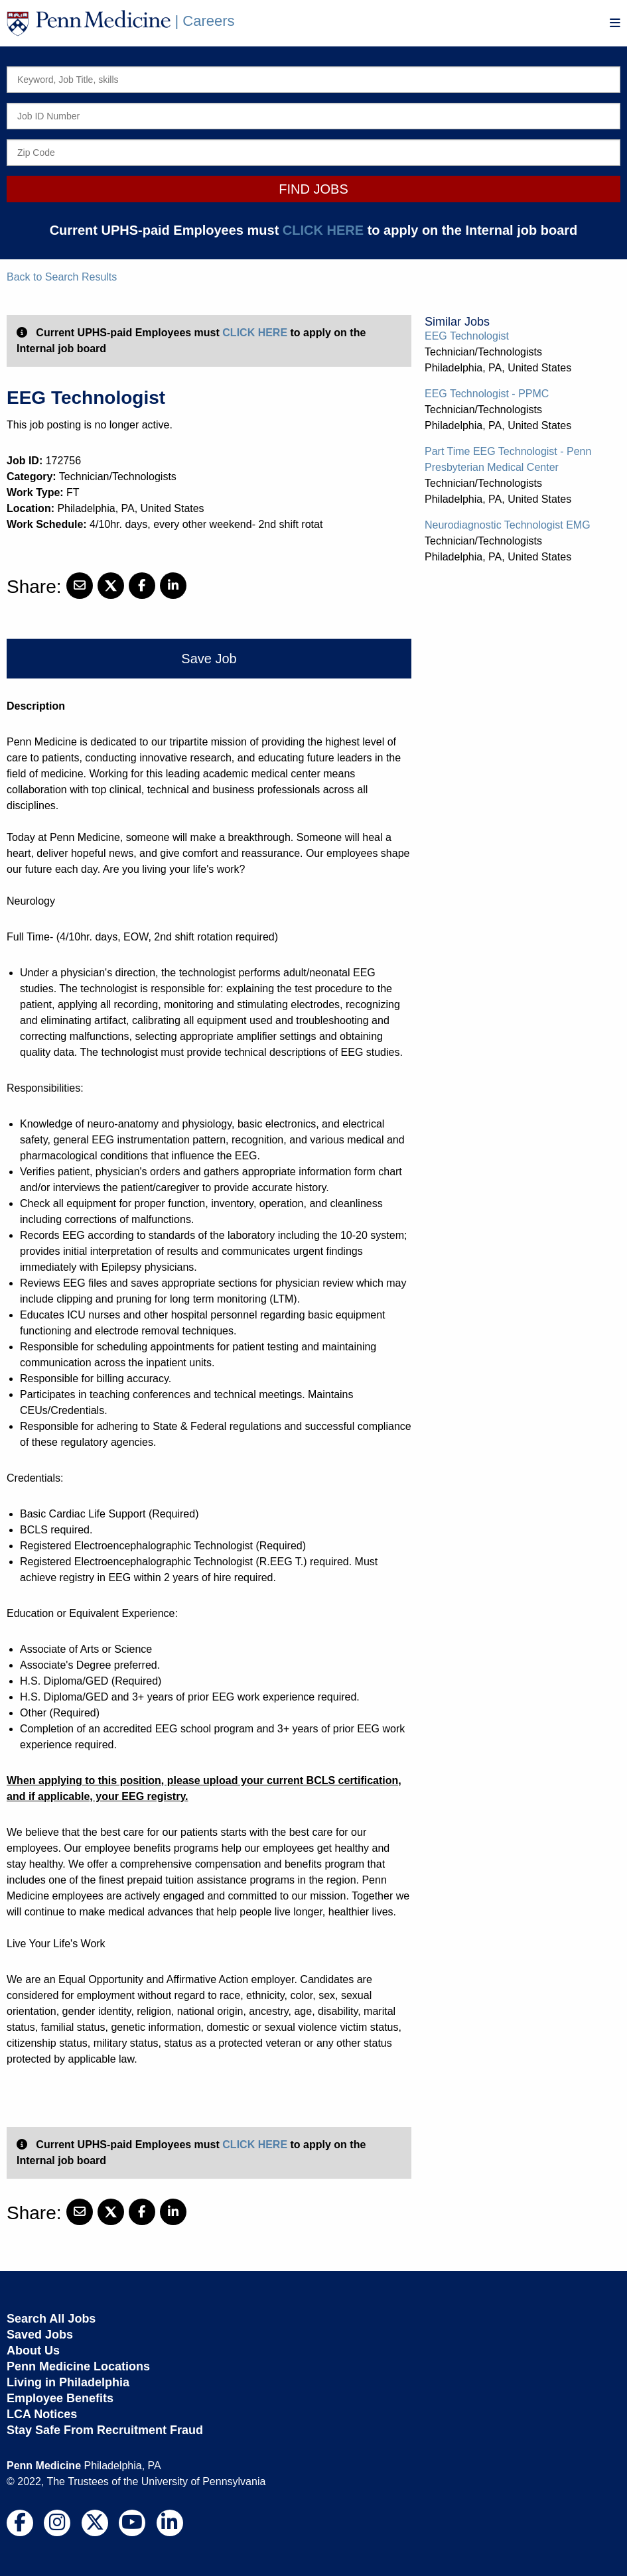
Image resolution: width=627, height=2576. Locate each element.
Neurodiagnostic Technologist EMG (508, 525)
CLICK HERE (323, 230)
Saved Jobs (40, 2334)
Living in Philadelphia (68, 2382)
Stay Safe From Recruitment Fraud (105, 2430)
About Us (33, 2350)
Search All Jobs (51, 2318)
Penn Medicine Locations (78, 2366)
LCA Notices (42, 2414)
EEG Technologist (467, 336)
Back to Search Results (62, 277)
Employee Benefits (60, 2398)
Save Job (208, 658)
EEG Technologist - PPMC (487, 393)
